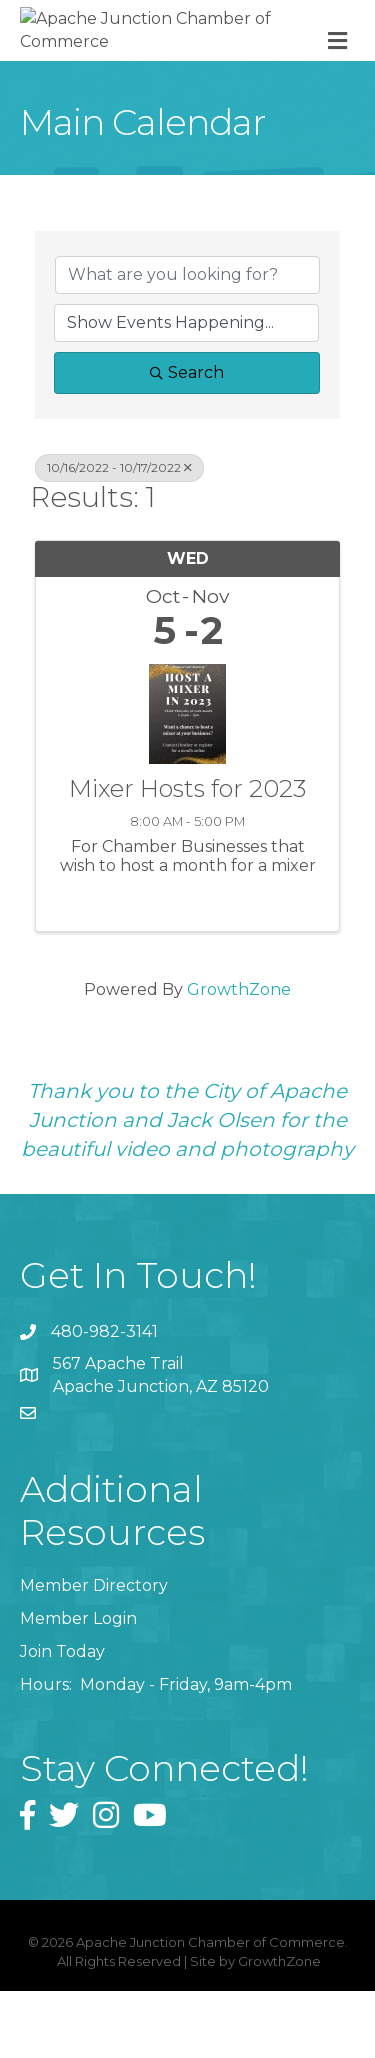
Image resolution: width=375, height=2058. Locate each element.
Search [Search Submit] (187, 439)
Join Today (62, 1719)
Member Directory (94, 1652)
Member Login (78, 1686)
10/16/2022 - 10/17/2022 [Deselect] (119, 534)
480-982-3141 (104, 1398)
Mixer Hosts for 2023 (187, 857)
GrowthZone (239, 1057)
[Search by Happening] (186, 390)
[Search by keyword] (187, 342)
